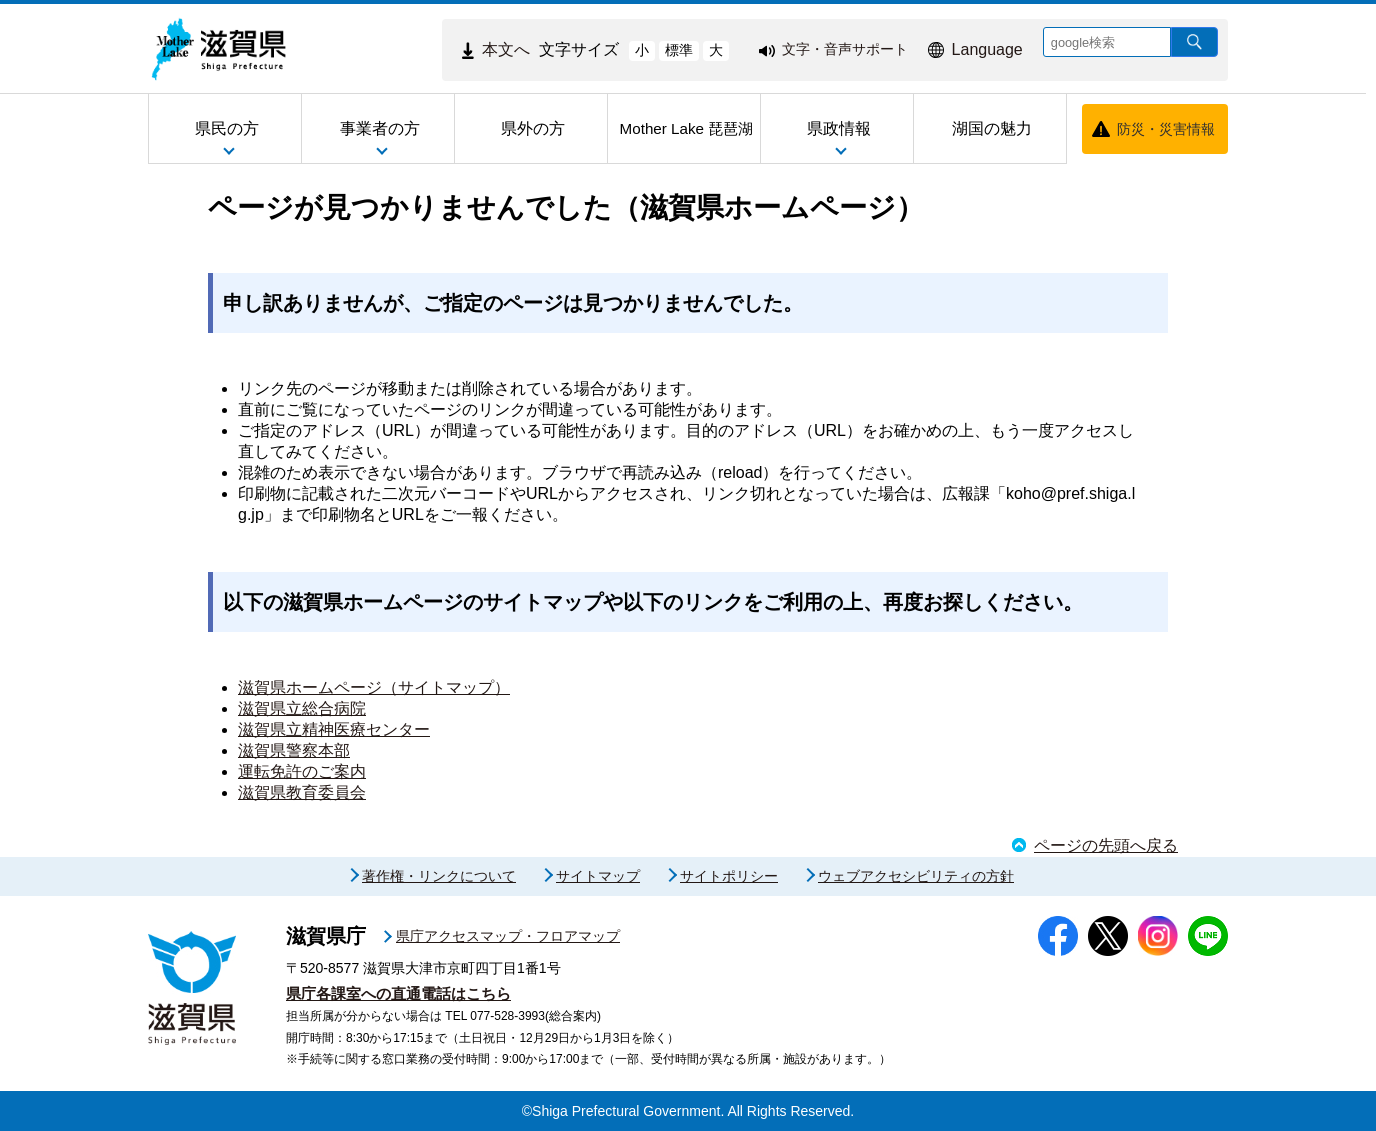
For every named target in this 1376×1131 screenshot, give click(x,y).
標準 (679, 50)
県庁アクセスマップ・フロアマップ (508, 936)
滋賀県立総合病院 (302, 708)
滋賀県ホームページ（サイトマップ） (374, 687)
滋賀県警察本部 (294, 750)
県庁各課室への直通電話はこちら (398, 993)
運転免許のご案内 (302, 771)
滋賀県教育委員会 (302, 792)
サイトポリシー (729, 876)
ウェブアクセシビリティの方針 (916, 876)
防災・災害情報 (1166, 129)
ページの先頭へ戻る (1106, 845)
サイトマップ (598, 876)
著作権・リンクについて (439, 876)
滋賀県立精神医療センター (334, 729)
